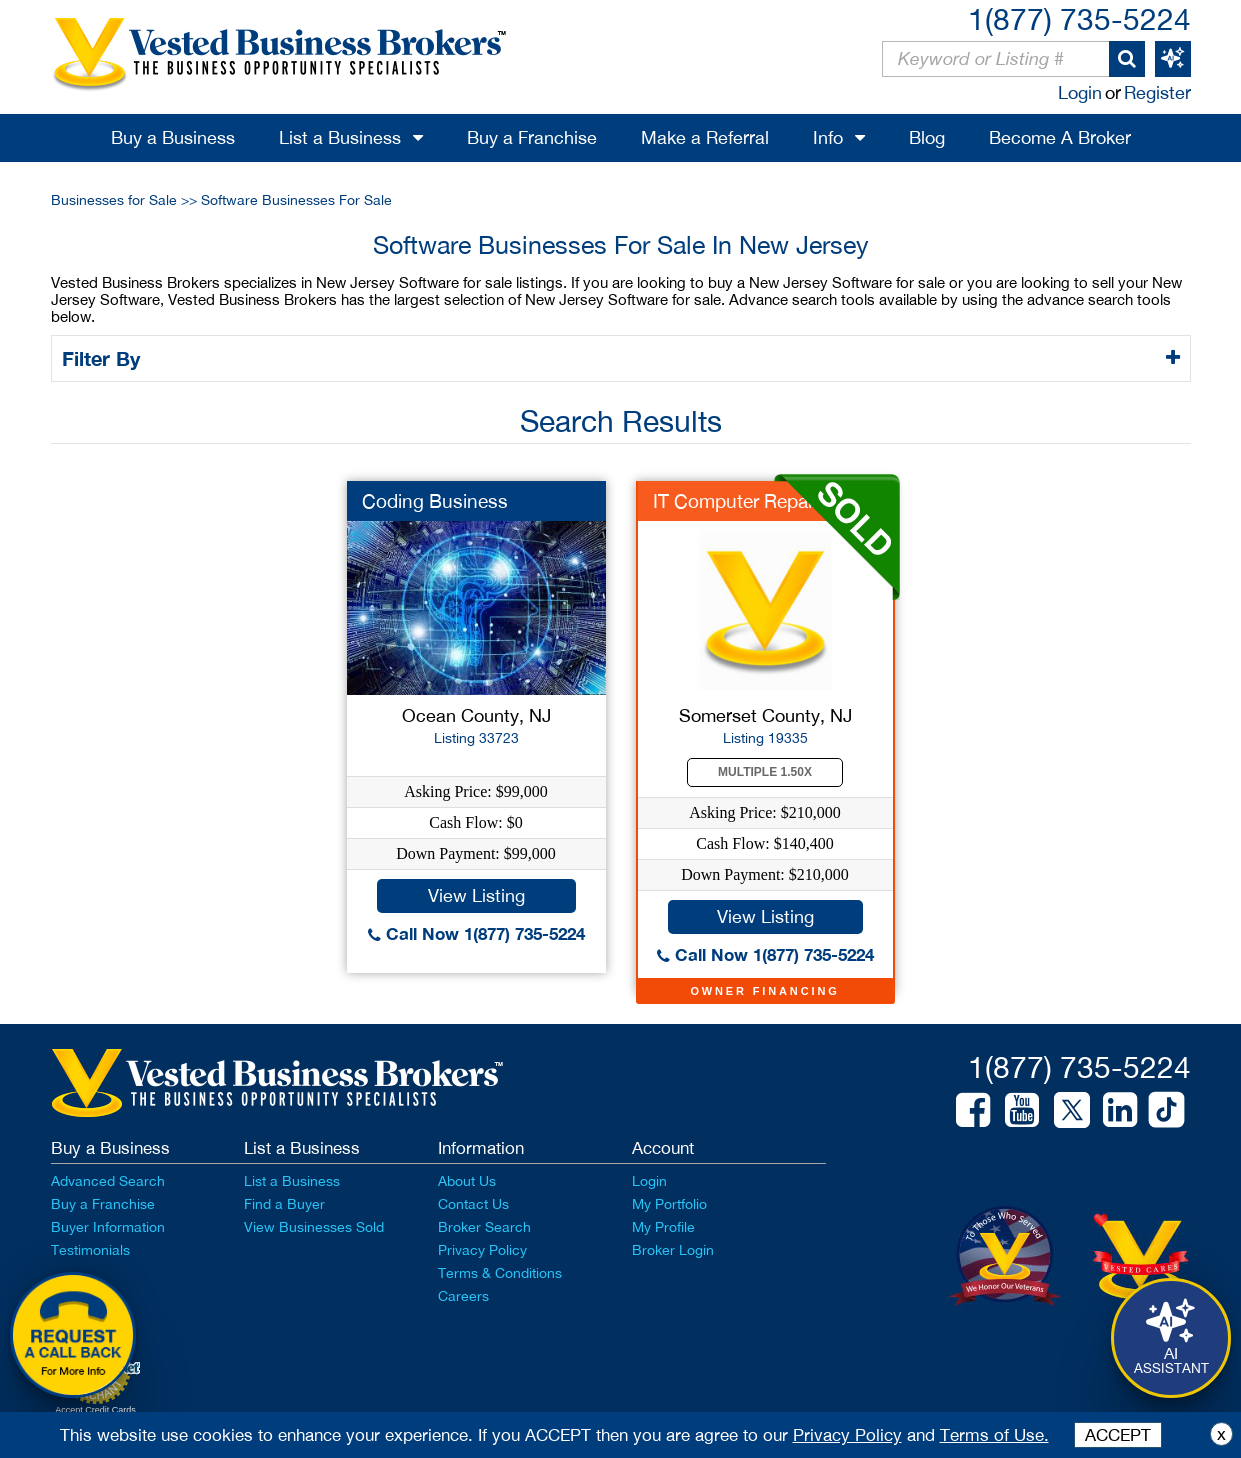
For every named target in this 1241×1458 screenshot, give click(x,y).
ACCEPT (1118, 1435)
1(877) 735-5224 (1079, 18)
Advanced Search (108, 1181)
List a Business (340, 137)
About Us (467, 1181)
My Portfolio (669, 1204)
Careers (463, 1296)
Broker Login (673, 1250)
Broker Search (484, 1227)
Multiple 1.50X (765, 772)
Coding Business (435, 501)
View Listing (476, 895)
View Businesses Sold (314, 1227)
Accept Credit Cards (95, 1410)
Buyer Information (108, 1227)
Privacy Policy (482, 1250)
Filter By (104, 358)
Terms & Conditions (500, 1273)
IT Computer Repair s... (750, 501)
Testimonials (90, 1250)
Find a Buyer (284, 1204)
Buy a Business (173, 137)
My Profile (663, 1227)
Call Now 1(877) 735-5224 (476, 933)
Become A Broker (1060, 137)
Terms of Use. (994, 1435)
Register (1157, 92)
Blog (927, 137)
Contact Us (473, 1204)
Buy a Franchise (532, 137)
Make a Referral (705, 137)
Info (828, 137)
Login (1080, 92)
